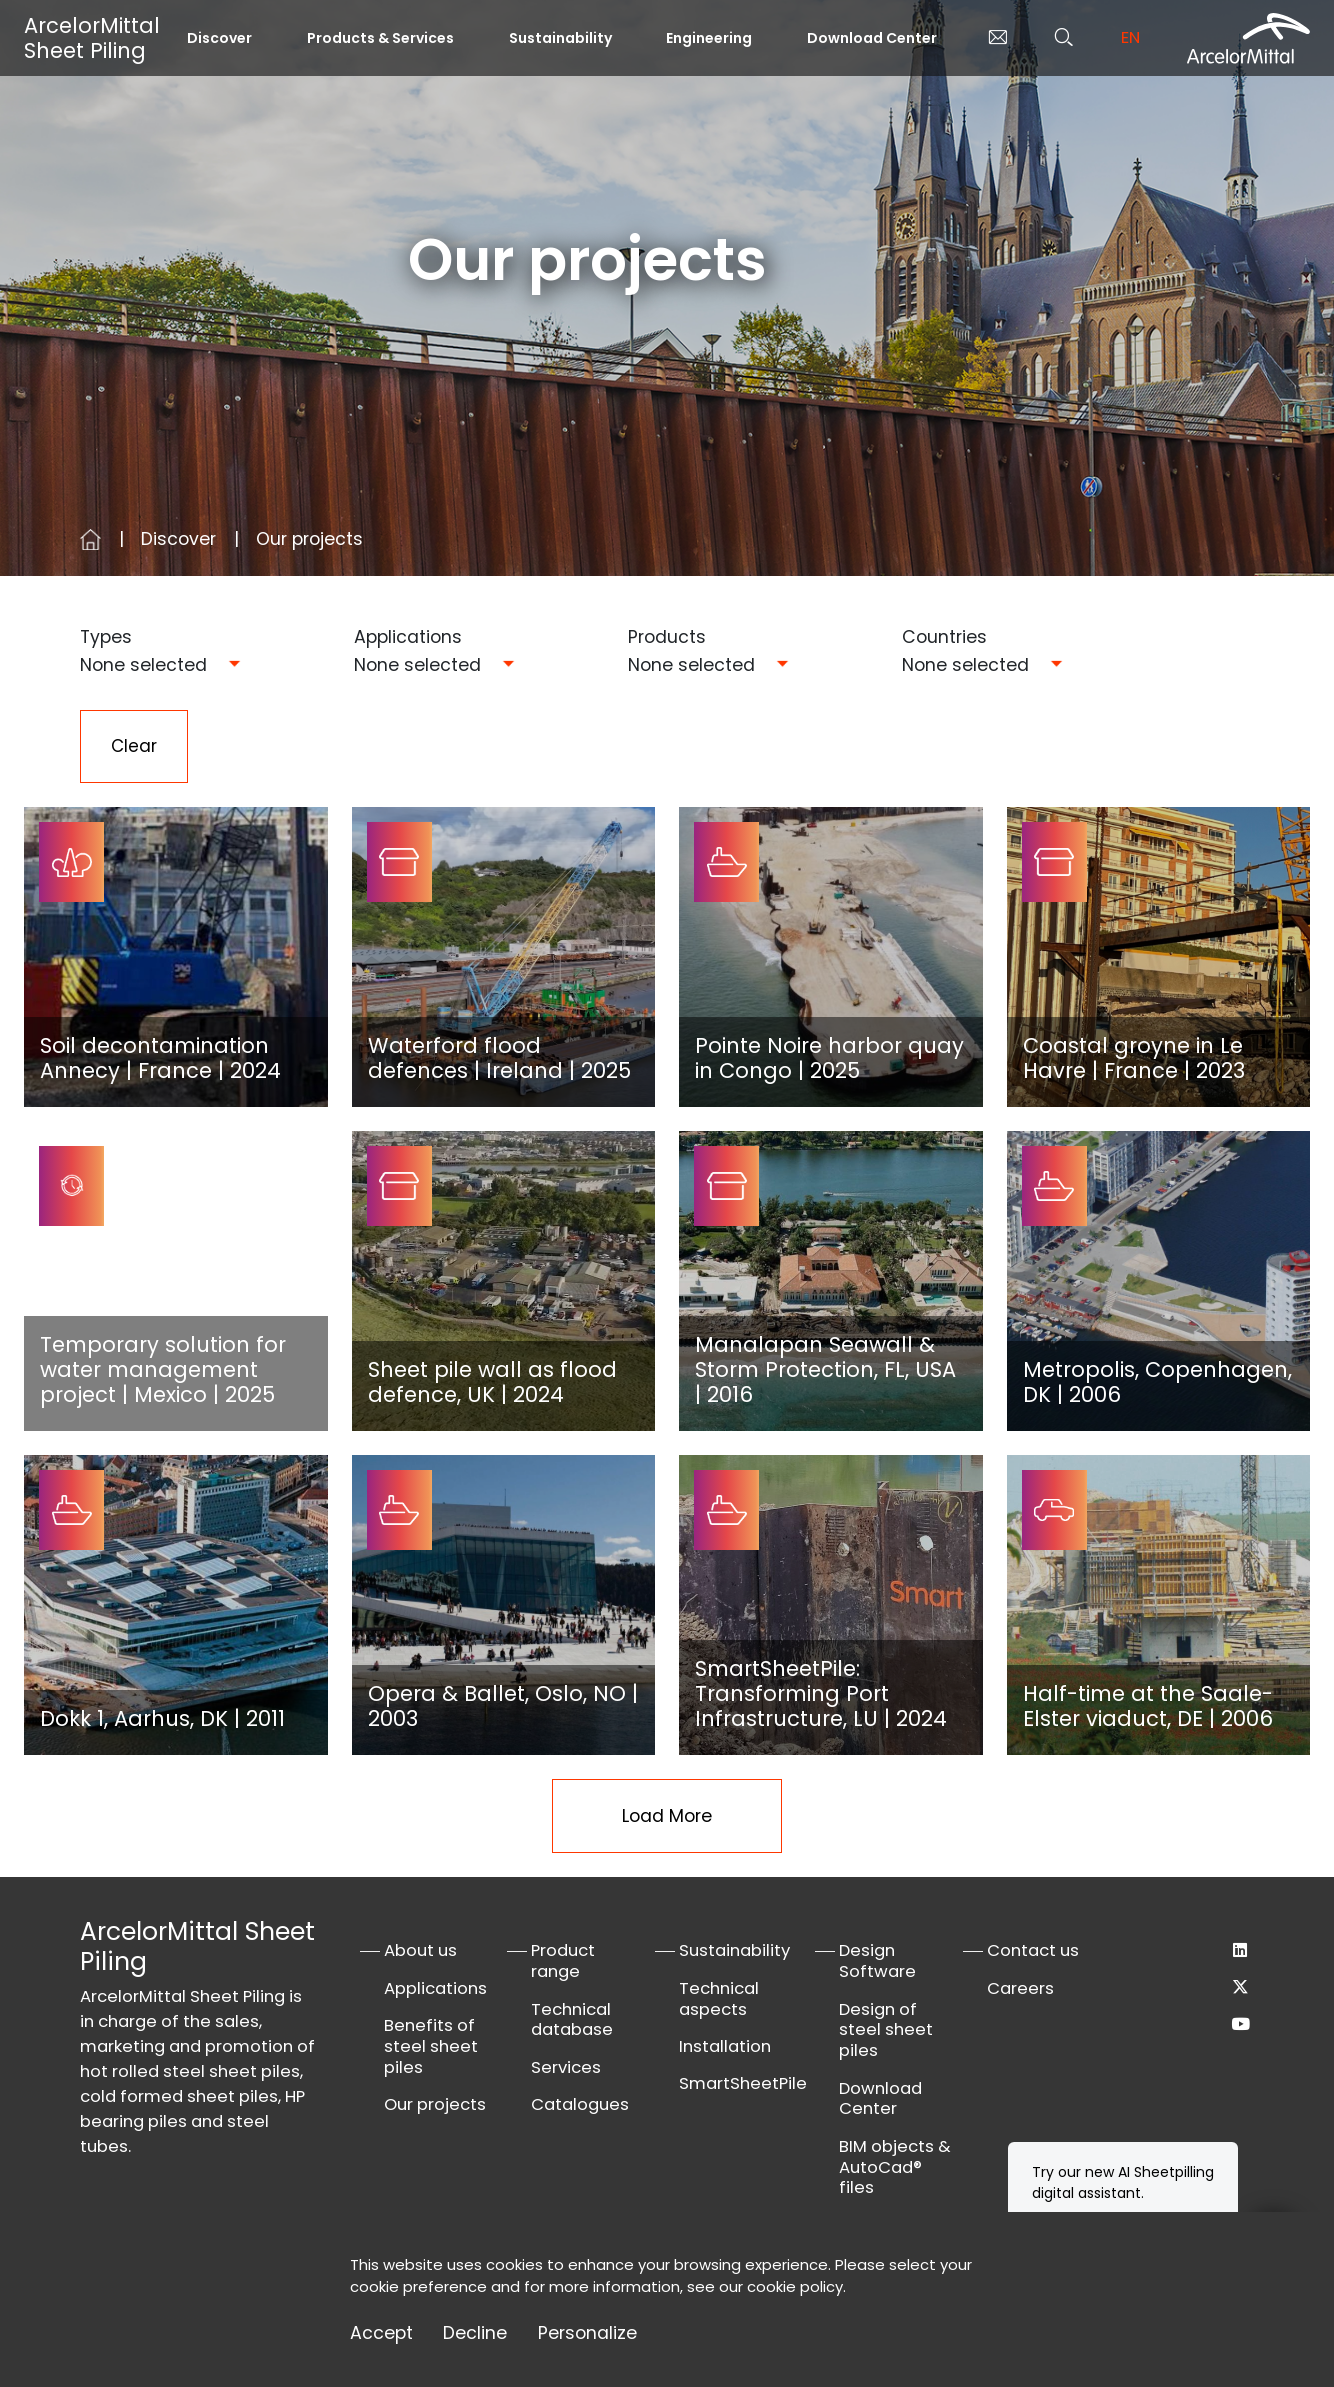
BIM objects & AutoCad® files (895, 2168)
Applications (408, 637)
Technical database (572, 2021)
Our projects (435, 2105)
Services (566, 2068)
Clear (134, 747)
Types (106, 637)
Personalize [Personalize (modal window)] (587, 2333)
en (1130, 37)
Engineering (709, 38)
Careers (1020, 1989)
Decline (475, 2333)
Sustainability (560, 38)
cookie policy (795, 2286)
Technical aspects (719, 2000)
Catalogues (580, 2105)
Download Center (872, 38)
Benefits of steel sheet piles (431, 2047)
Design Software (877, 1962)
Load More (667, 1817)
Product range (563, 1962)
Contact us (1033, 1951)
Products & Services (380, 38)
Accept (381, 2333)
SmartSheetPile (743, 2084)
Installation (725, 2047)
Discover (219, 38)
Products (667, 637)
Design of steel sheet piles (886, 2031)
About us (420, 1951)
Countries (944, 637)
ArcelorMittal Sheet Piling (92, 38)
